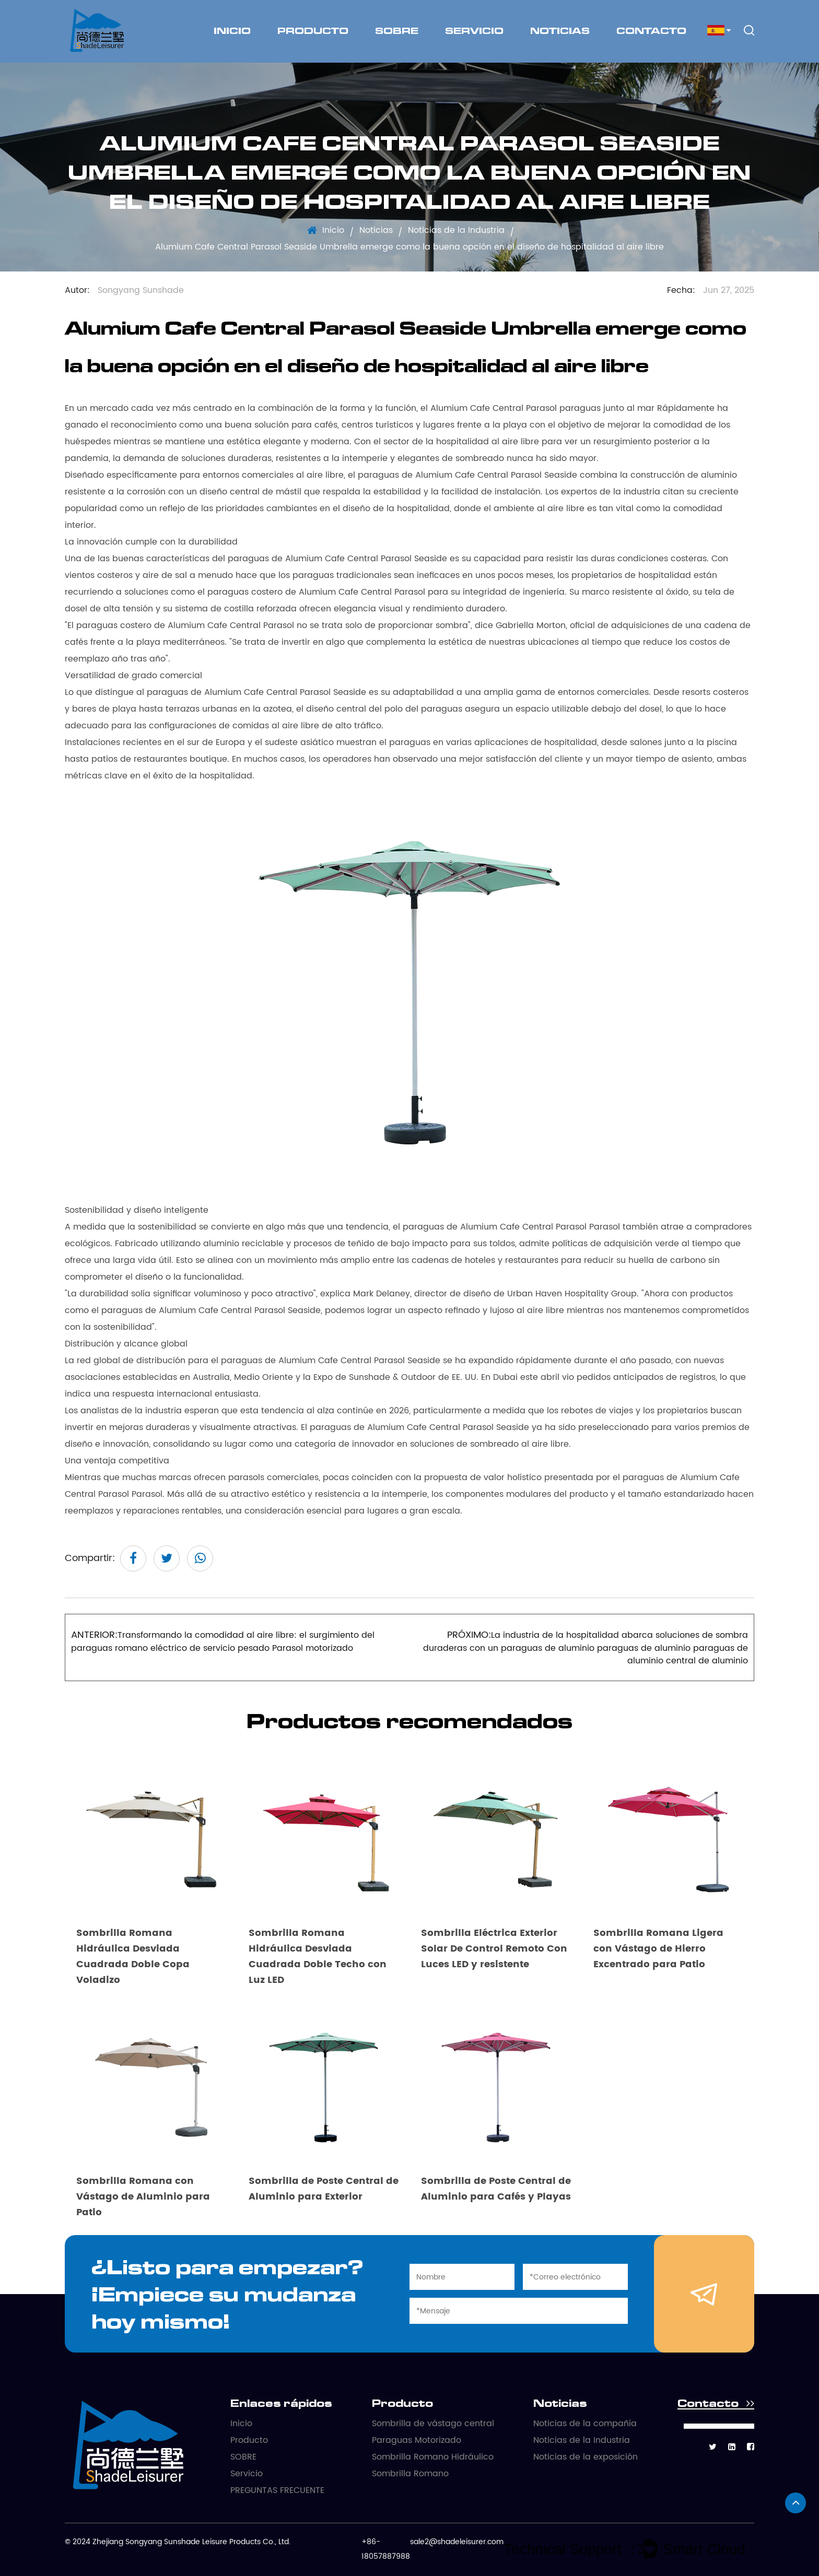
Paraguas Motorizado (416, 2440)
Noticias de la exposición (585, 2457)
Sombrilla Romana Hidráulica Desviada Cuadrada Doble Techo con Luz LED (318, 1956)
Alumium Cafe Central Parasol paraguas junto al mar (543, 408)
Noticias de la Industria (456, 230)
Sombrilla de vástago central (433, 2423)
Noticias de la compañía (585, 2423)
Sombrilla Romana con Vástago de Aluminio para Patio (143, 2196)
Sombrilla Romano (410, 2473)
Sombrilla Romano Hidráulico (433, 2457)
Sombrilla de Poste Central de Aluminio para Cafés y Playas (496, 2188)
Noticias (560, 31)
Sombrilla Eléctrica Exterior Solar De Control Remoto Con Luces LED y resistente (494, 1948)
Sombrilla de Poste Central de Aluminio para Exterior (324, 2188)
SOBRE (396, 31)
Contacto (651, 31)
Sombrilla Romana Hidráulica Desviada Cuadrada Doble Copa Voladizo (133, 1956)
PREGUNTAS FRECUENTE (277, 2490)
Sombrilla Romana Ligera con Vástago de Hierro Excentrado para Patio (658, 1948)
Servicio (474, 31)
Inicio (232, 31)
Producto (312, 31)
